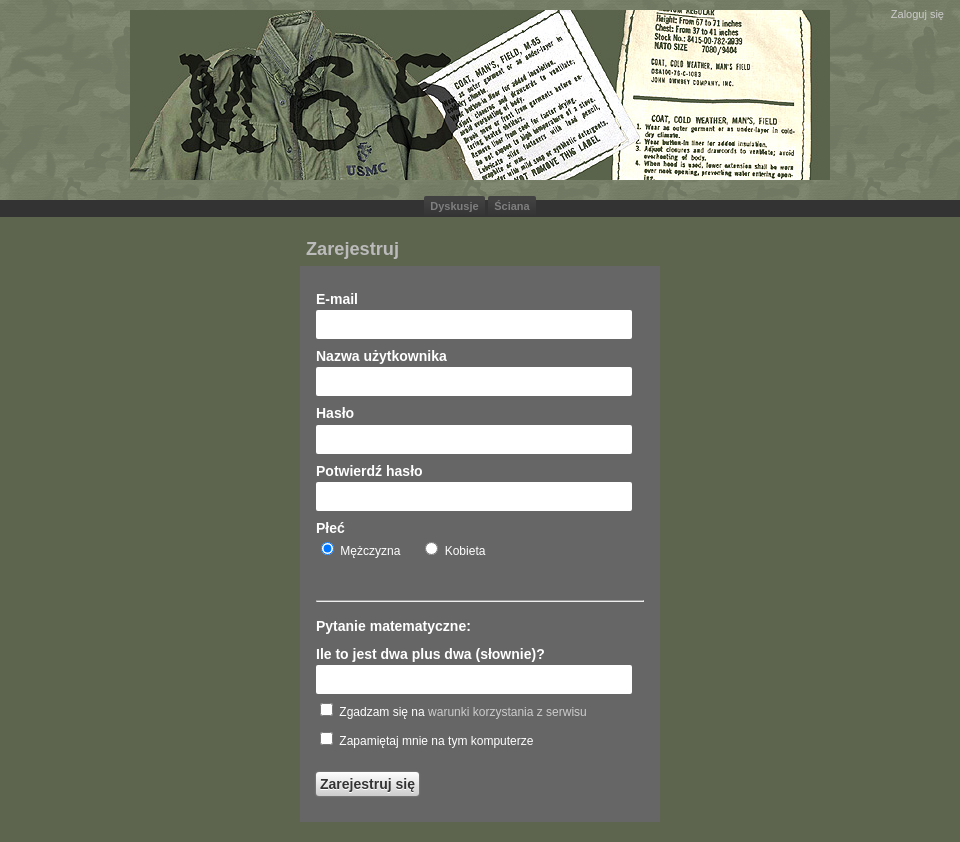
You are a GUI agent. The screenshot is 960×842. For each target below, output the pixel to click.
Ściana (511, 206)
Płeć (330, 528)
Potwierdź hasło (369, 471)
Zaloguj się (917, 14)
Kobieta (455, 550)
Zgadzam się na (453, 711)
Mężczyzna (360, 550)
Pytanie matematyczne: (393, 626)
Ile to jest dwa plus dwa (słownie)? (430, 654)
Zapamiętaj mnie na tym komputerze (426, 740)
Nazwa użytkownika (381, 356)
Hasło (335, 413)
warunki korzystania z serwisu (507, 712)
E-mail (337, 299)
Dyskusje (454, 206)
